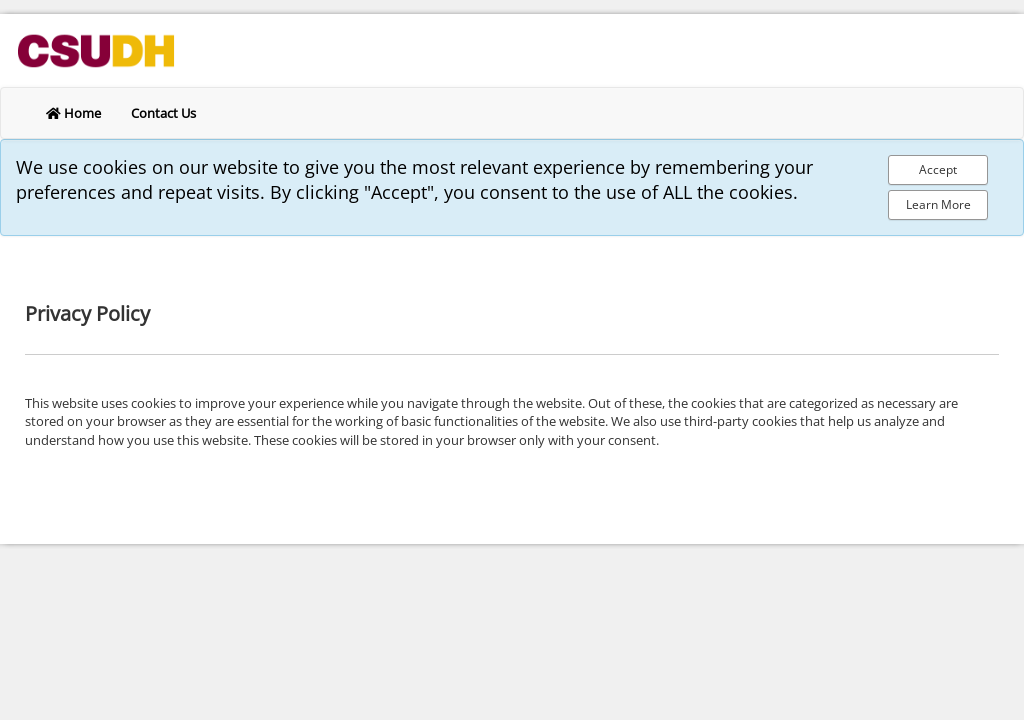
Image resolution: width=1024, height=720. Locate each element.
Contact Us (163, 113)
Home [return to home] (73, 113)
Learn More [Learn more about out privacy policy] (938, 204)
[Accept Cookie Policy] (938, 170)
